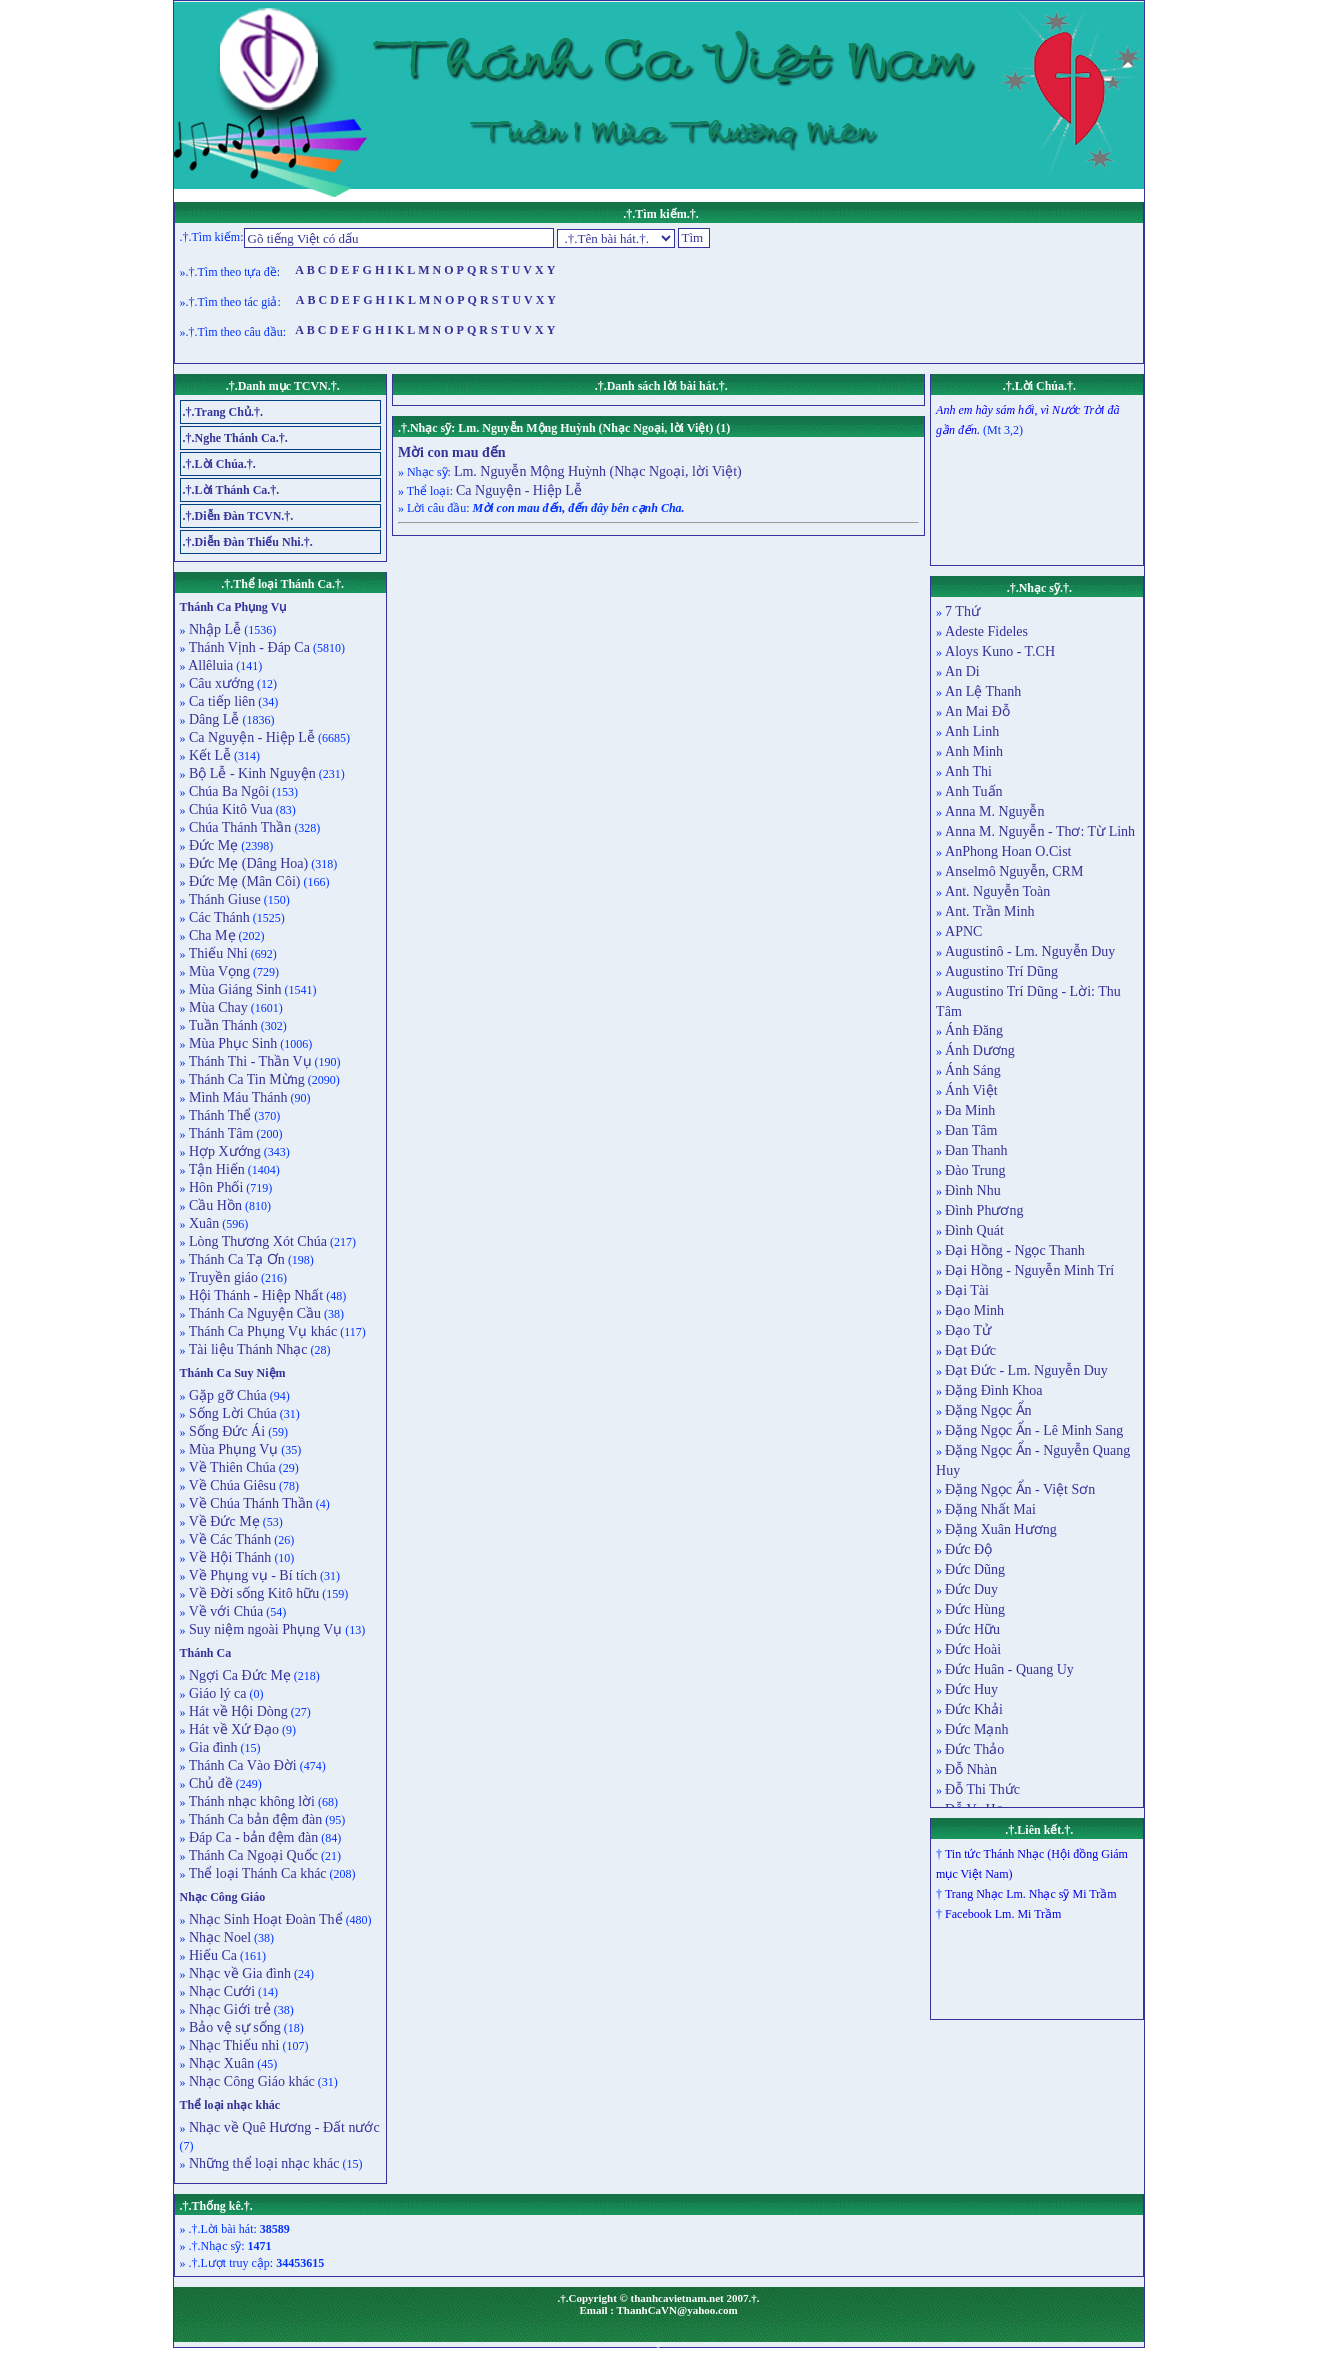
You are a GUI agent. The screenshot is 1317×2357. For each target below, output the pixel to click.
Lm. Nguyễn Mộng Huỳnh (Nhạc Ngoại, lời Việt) (598, 471)
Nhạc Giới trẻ (228, 2009)
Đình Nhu (973, 1190)
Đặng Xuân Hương (1001, 1529)
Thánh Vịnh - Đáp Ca (248, 647)
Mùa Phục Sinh (232, 1043)
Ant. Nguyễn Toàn (997, 891)
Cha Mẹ (211, 935)
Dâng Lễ (213, 719)
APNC (963, 931)
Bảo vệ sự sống (233, 2027)
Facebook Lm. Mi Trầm (1003, 1914)
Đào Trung (975, 1170)
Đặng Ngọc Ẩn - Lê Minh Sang (1034, 1430)
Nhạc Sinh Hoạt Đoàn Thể (264, 1919)
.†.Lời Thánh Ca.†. (231, 490)
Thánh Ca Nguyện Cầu (254, 1313)
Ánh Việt (971, 1090)
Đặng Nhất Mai (990, 1509)
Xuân (203, 1223)
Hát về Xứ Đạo (232, 1729)
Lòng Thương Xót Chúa (256, 1241)
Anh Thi (968, 771)
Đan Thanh (976, 1150)
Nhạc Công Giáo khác (250, 2081)
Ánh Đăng (974, 1030)
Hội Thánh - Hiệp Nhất (255, 1295)
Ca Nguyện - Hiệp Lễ (250, 737)
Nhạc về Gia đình (238, 1973)
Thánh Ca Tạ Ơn (235, 1259)
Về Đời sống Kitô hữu (253, 1593)
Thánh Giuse (223, 899)
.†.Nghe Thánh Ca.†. (235, 438)
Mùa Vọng (218, 971)
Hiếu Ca (212, 1955)
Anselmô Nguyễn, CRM (1014, 871)
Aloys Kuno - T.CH (1000, 651)
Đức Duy (971, 1589)
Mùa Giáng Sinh (234, 989)
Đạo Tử (968, 1330)
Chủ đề (209, 1783)
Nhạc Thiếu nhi (233, 2045)
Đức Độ (968, 1549)
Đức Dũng (975, 1569)
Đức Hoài (973, 1649)
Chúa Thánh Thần (239, 827)
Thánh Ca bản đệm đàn (254, 1819)
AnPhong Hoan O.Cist (1008, 851)
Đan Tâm (971, 1130)
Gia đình (212, 1747)
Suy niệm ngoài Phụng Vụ (264, 1629)
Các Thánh (218, 917)
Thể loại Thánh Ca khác (256, 1873)
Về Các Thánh (229, 1539)
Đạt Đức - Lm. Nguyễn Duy (1026, 1370)
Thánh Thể (219, 1115)
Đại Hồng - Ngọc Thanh (1015, 1250)
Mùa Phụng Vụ (232, 1449)
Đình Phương (984, 1210)
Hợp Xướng (223, 1151)
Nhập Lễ (214, 629)
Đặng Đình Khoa (993, 1390)
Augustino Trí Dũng (1001, 971)
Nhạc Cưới (221, 1991)
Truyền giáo (222, 1277)
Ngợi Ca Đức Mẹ (238, 1675)
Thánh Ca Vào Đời (241, 1765)
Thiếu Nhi (217, 953)
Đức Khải (974, 1709)
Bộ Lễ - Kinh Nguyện (251, 773)
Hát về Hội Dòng (237, 1711)
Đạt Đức (970, 1350)
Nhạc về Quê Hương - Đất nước (283, 2127)
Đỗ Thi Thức (982, 1789)
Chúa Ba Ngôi (228, 791)
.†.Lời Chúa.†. (219, 464)
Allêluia (210, 665)
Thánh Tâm (220, 1133)
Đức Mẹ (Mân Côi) (243, 881)
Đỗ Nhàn (971, 1769)
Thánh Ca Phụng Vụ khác (262, 1331)
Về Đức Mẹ (223, 1521)
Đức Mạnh (976, 1729)
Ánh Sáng (973, 1070)
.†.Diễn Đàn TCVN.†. (238, 516)
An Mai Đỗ (977, 711)
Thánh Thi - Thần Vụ (249, 1061)
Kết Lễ (209, 755)
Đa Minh (970, 1110)
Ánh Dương (980, 1050)
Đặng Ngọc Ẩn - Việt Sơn (1020, 1489)
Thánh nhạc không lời (251, 1801)
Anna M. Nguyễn (994, 811)
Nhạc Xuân (220, 2063)
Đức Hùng (975, 1609)
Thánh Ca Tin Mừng (245, 1079)
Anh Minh (974, 751)
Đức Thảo (974, 1749)
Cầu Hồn (214, 1205)
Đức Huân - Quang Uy (1009, 1669)
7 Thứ (962, 611)
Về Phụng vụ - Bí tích (252, 1575)
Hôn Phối (215, 1187)
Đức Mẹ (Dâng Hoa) (247, 863)
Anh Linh (972, 731)
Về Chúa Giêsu (231, 1485)
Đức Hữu (972, 1629)
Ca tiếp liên (221, 701)
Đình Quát (974, 1230)
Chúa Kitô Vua (229, 809)
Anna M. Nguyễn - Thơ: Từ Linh (1040, 831)
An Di (962, 671)
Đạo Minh (974, 1310)
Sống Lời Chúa (231, 1413)
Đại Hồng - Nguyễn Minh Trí (1029, 1270)
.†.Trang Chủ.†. (223, 412)
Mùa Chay (217, 1007)
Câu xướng (220, 683)
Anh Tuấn (973, 791)
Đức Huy (971, 1689)
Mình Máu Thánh (237, 1097)
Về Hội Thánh (229, 1557)
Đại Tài (967, 1290)
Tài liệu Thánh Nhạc (247, 1349)
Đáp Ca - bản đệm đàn (252, 1837)
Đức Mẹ (212, 845)
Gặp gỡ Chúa (226, 1395)
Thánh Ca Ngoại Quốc (252, 1855)
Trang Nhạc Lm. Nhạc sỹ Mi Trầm (1031, 1894)
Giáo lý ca (216, 1693)
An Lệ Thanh (983, 691)
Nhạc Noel (219, 1937)
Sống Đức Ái (226, 1431)
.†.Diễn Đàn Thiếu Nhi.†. (248, 542)
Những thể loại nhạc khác (263, 2163)
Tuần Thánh (222, 1025)
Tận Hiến (215, 1169)
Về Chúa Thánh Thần (249, 1503)
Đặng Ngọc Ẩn (988, 1410)
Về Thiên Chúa (231, 1467)
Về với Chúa (225, 1611)
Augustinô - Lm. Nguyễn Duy (1030, 951)
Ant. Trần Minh (989, 911)
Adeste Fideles (986, 631)
